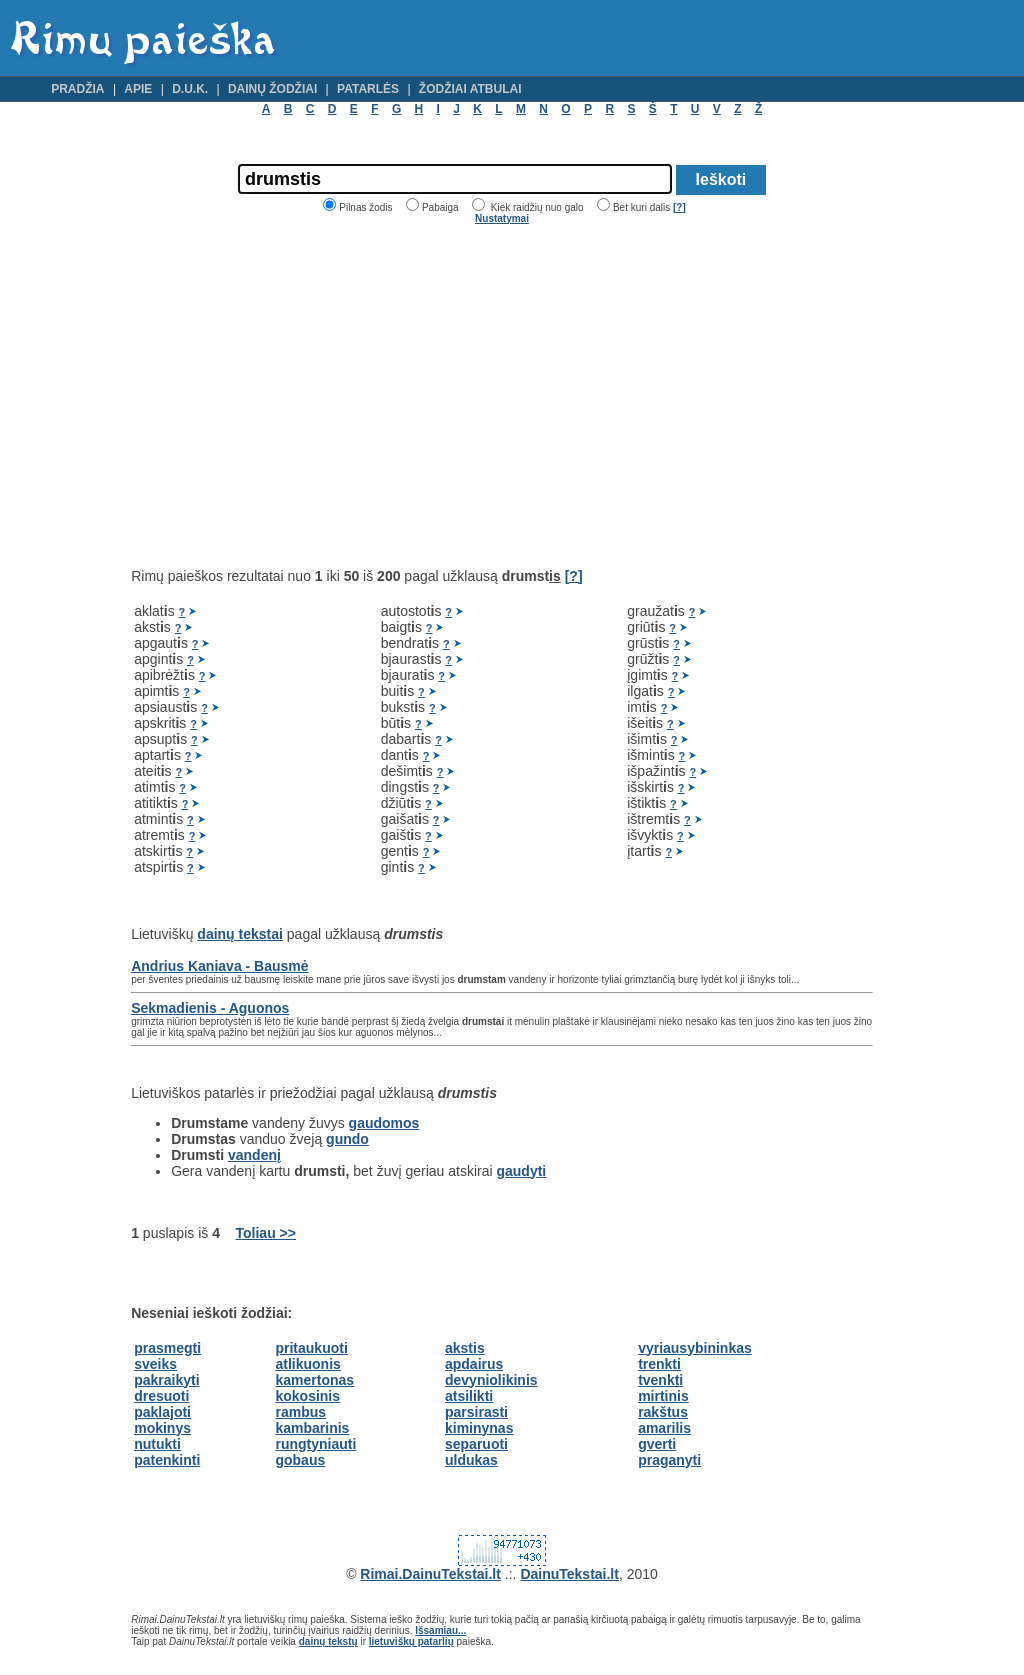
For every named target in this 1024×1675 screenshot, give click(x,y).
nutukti (157, 1444)
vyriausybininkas (695, 1348)
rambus (300, 1412)
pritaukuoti (311, 1348)
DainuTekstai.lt (569, 1574)
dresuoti (161, 1396)
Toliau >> (266, 1233)
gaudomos (384, 1123)
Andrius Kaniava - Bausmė (219, 966)
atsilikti (469, 1396)
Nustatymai (502, 218)
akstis (465, 1348)
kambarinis (312, 1428)
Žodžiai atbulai (470, 89)
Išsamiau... (440, 1630)
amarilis (664, 1428)
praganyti (669, 1460)
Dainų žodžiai (272, 89)
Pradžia (77, 89)
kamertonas (314, 1380)
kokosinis (307, 1396)
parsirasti (476, 1412)
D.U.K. (190, 89)
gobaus (300, 1460)
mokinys (162, 1428)
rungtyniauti (315, 1444)
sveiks (155, 1364)
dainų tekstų (328, 1641)
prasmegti (167, 1348)
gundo (347, 1139)
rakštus (663, 1412)
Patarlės (368, 89)
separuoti (476, 1444)
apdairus (474, 1364)
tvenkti (660, 1380)
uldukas (471, 1460)
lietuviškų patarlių (411, 1641)
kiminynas (479, 1428)
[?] (679, 207)
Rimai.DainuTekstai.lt (430, 1574)
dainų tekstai (240, 934)
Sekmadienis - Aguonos (210, 1008)
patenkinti (167, 1460)
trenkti (659, 1364)
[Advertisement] (299, 396)
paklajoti (162, 1412)
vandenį (254, 1155)
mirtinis (663, 1396)
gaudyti (521, 1171)
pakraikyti (166, 1380)
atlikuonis (307, 1364)
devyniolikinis (491, 1380)
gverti (657, 1444)
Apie (138, 89)
